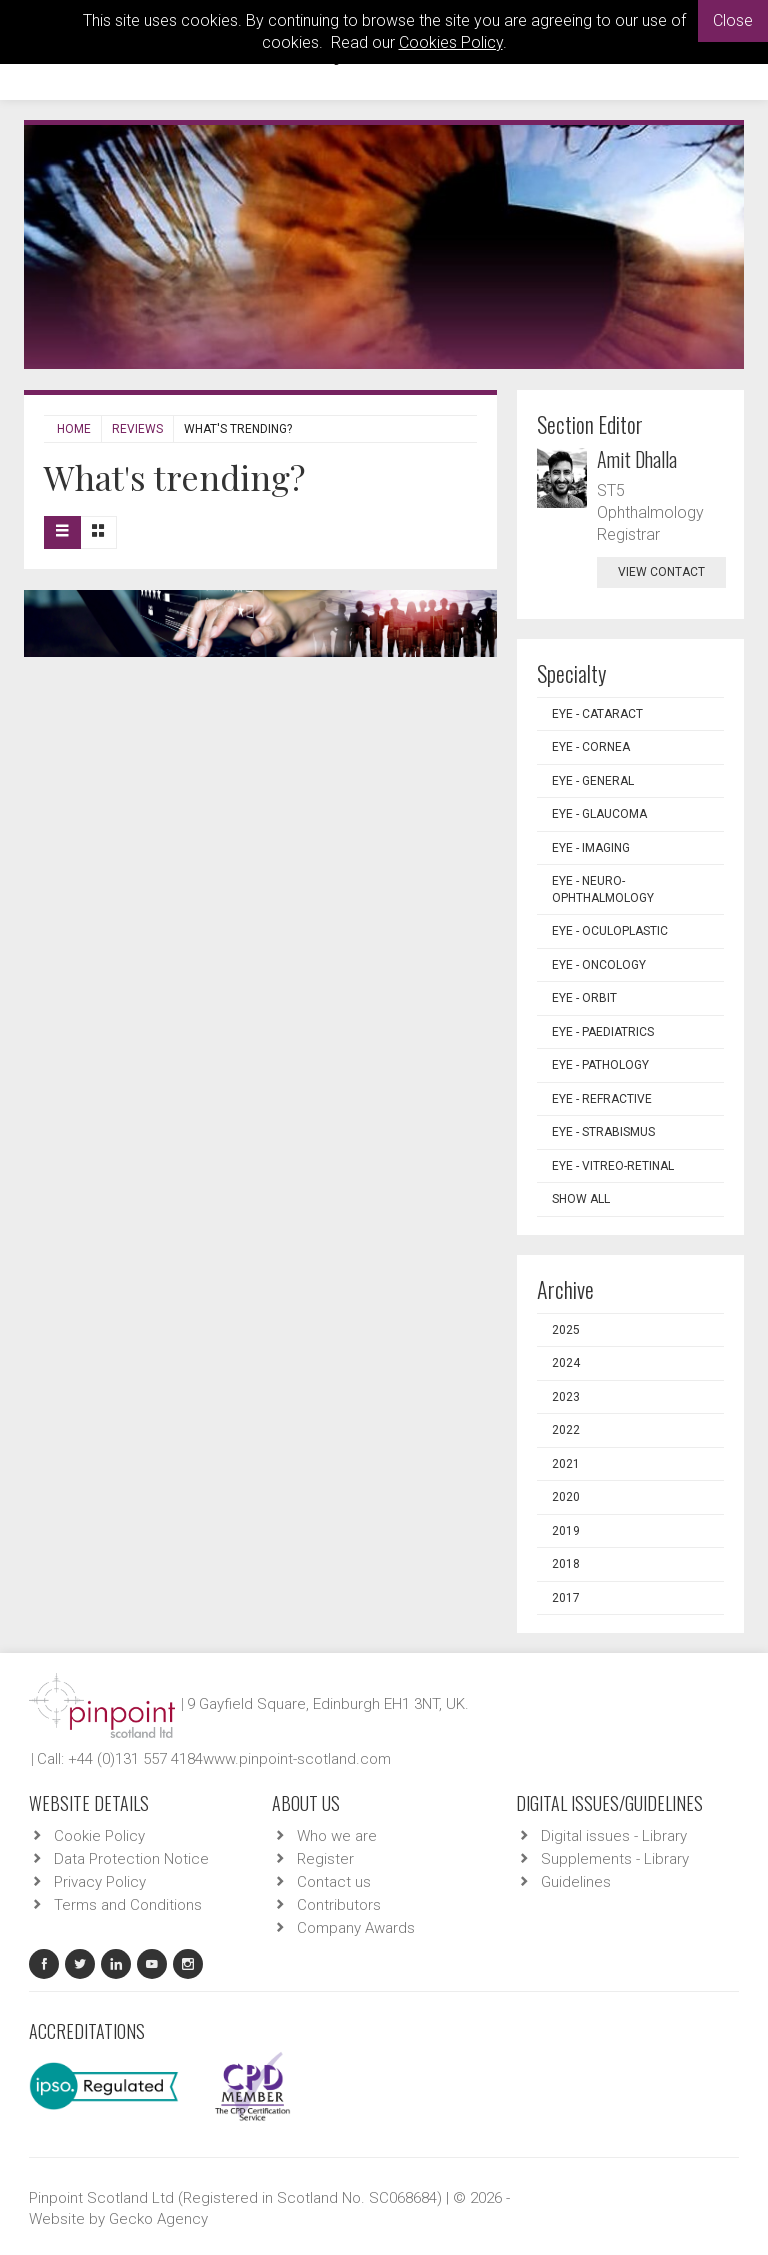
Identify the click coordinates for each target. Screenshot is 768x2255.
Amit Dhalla (637, 459)
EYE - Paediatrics (603, 1032)
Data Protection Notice (131, 1859)
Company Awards (356, 1928)
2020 (566, 1497)
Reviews (137, 429)
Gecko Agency (158, 2219)
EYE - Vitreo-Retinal (613, 1166)
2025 (566, 1330)
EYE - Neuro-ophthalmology (603, 889)
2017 (566, 1598)
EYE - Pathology (600, 1065)
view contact (661, 572)
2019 (566, 1531)
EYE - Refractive (602, 1099)
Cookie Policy (99, 1836)
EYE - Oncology (599, 965)
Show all (581, 1199)
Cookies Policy (451, 42)
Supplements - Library (615, 1859)
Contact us (334, 1882)
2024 (566, 1363)
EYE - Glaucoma (599, 814)
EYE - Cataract (597, 714)
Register (325, 1859)
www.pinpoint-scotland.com (297, 1759)
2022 (566, 1430)
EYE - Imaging (591, 848)
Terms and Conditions (128, 1905)
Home (74, 429)
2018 (566, 1564)
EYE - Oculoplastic (610, 931)
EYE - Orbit (584, 998)
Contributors (339, 1905)
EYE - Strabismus (603, 1132)
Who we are (337, 1836)
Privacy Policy (100, 1882)
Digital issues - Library (614, 1836)
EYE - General (593, 781)
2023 (566, 1397)
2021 (566, 1464)
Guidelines (576, 1882)
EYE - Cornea (591, 747)
